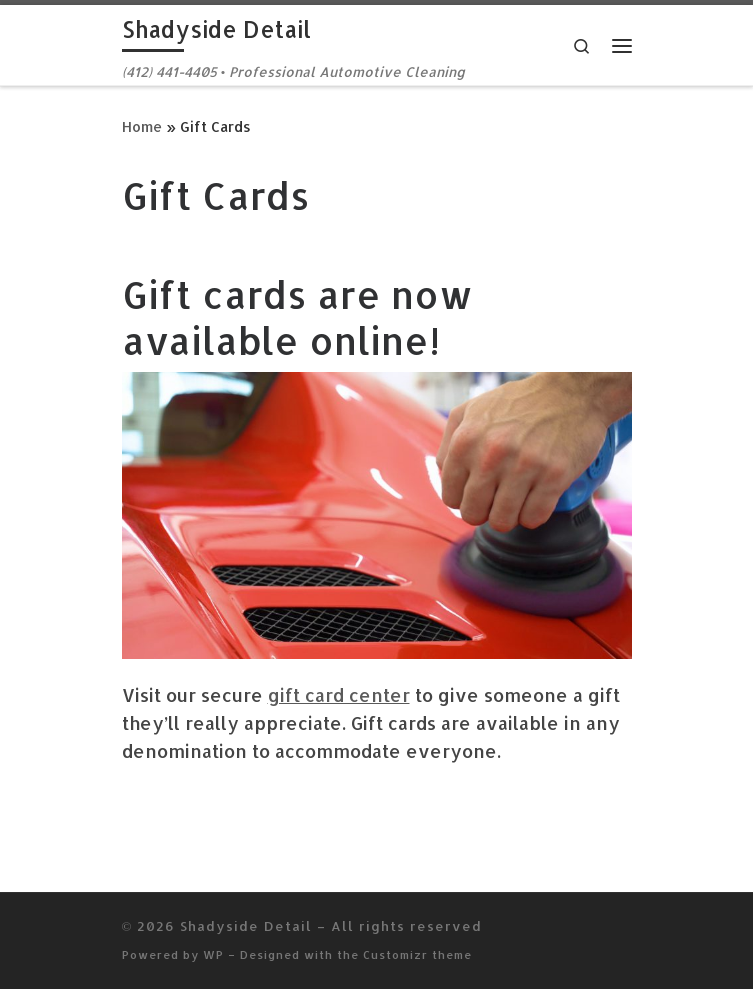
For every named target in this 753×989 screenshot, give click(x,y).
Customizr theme (417, 954)
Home (142, 126)
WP (213, 954)
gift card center (339, 694)
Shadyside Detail (246, 925)
